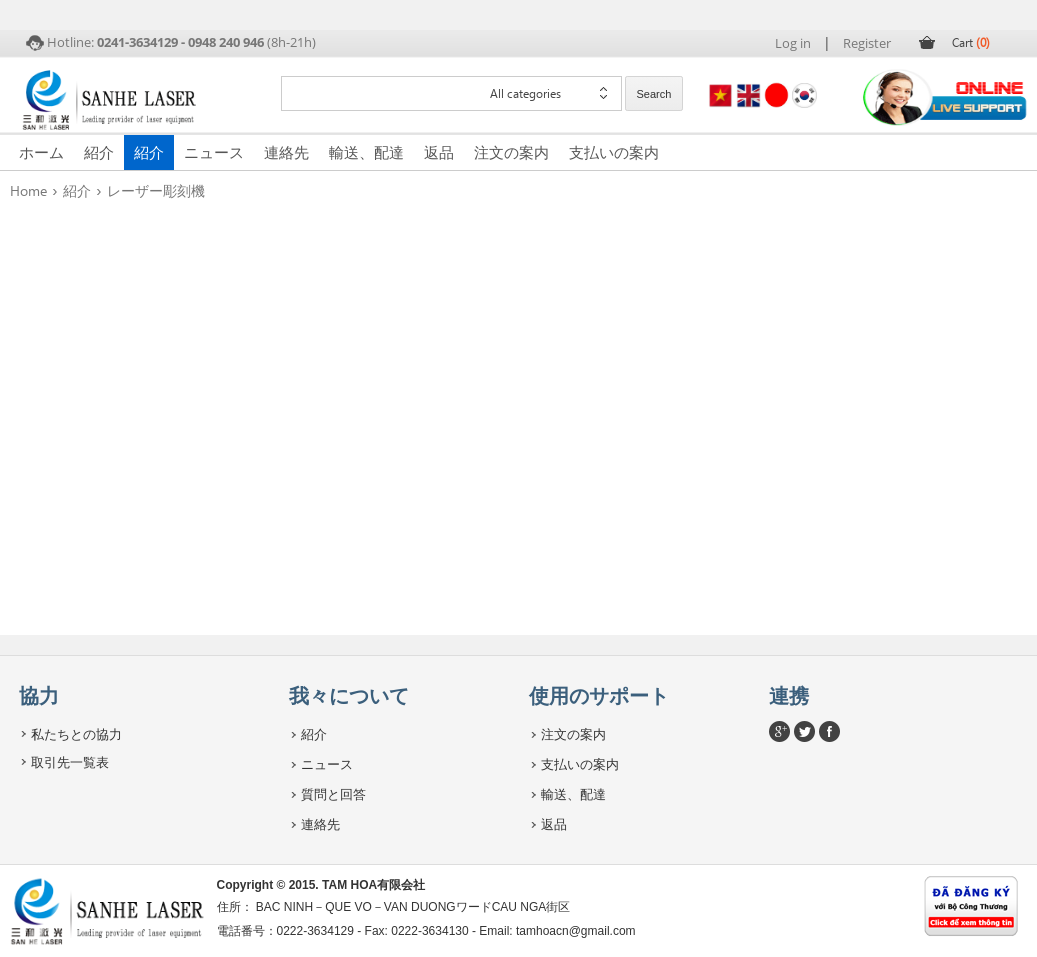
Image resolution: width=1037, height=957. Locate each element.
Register (867, 43)
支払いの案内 (614, 152)
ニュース (214, 152)
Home (28, 190)
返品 (439, 152)
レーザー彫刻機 (156, 190)
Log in (793, 43)
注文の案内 (511, 152)
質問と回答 (333, 794)
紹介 (99, 152)
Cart (971, 42)
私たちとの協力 (76, 734)
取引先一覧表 (70, 762)
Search (654, 94)
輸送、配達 (366, 152)
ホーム (41, 152)
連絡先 (286, 152)
